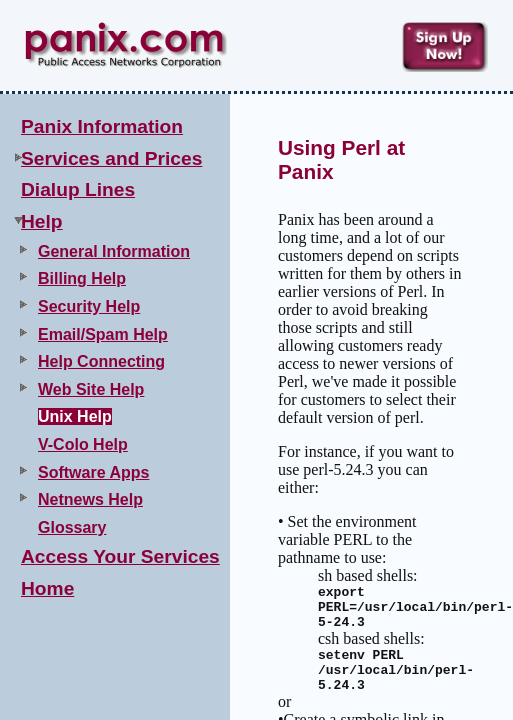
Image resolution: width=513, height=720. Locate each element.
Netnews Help (90, 499)
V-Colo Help (83, 444)
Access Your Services (120, 556)
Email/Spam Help (103, 334)
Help (42, 221)
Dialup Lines (78, 189)
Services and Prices (111, 158)
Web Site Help (91, 389)
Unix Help (75, 416)
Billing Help (82, 278)
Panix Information (102, 126)
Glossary (72, 527)
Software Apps (93, 472)
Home (47, 588)
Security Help (89, 306)
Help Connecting (101, 361)
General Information (114, 251)
